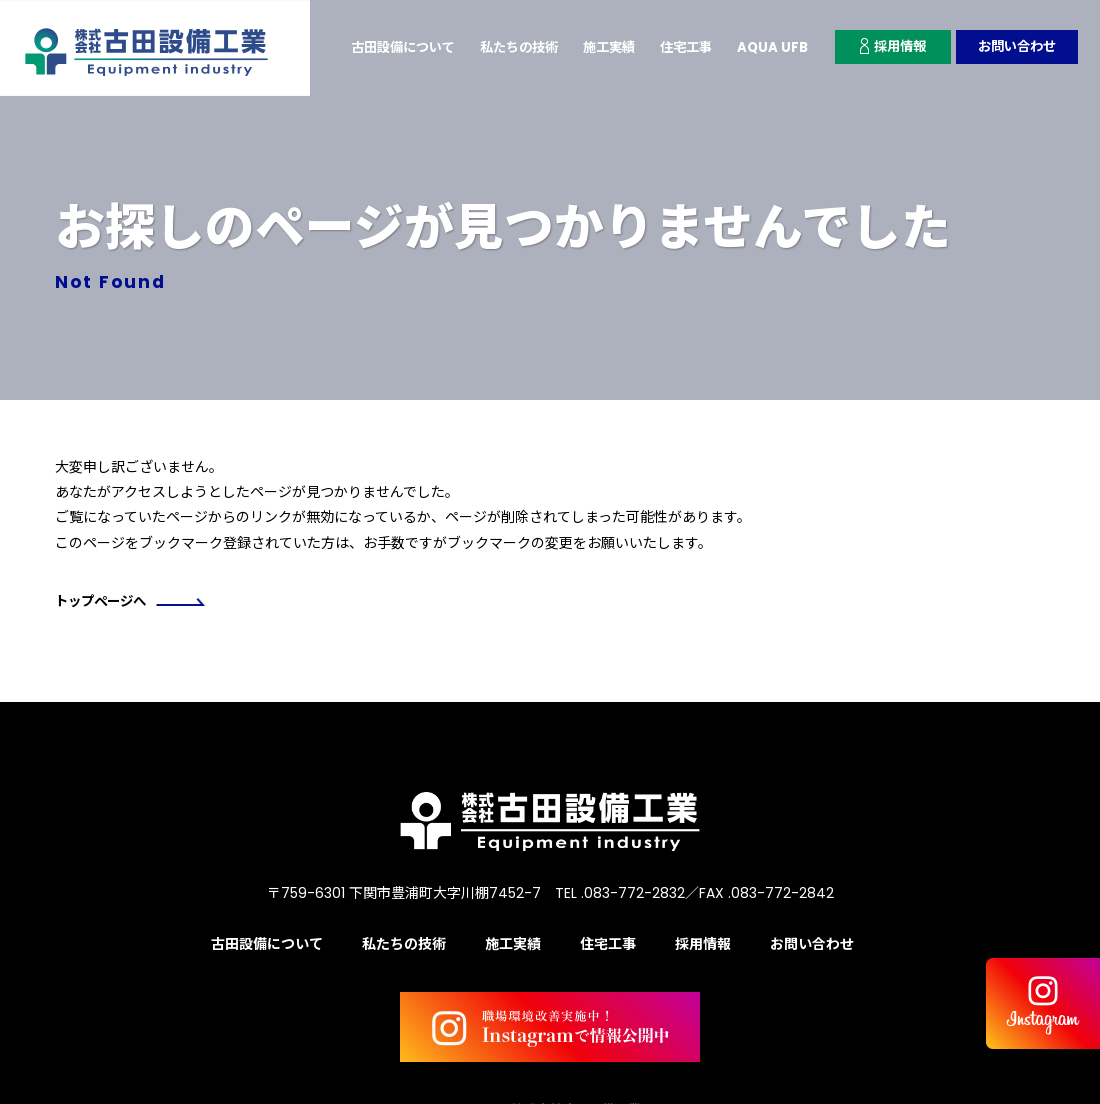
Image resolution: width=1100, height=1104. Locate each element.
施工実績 (591, 47)
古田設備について (373, 47)
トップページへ (134, 601)
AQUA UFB (761, 47)
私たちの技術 (496, 47)
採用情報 (885, 47)
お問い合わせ (1014, 47)
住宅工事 (672, 47)
